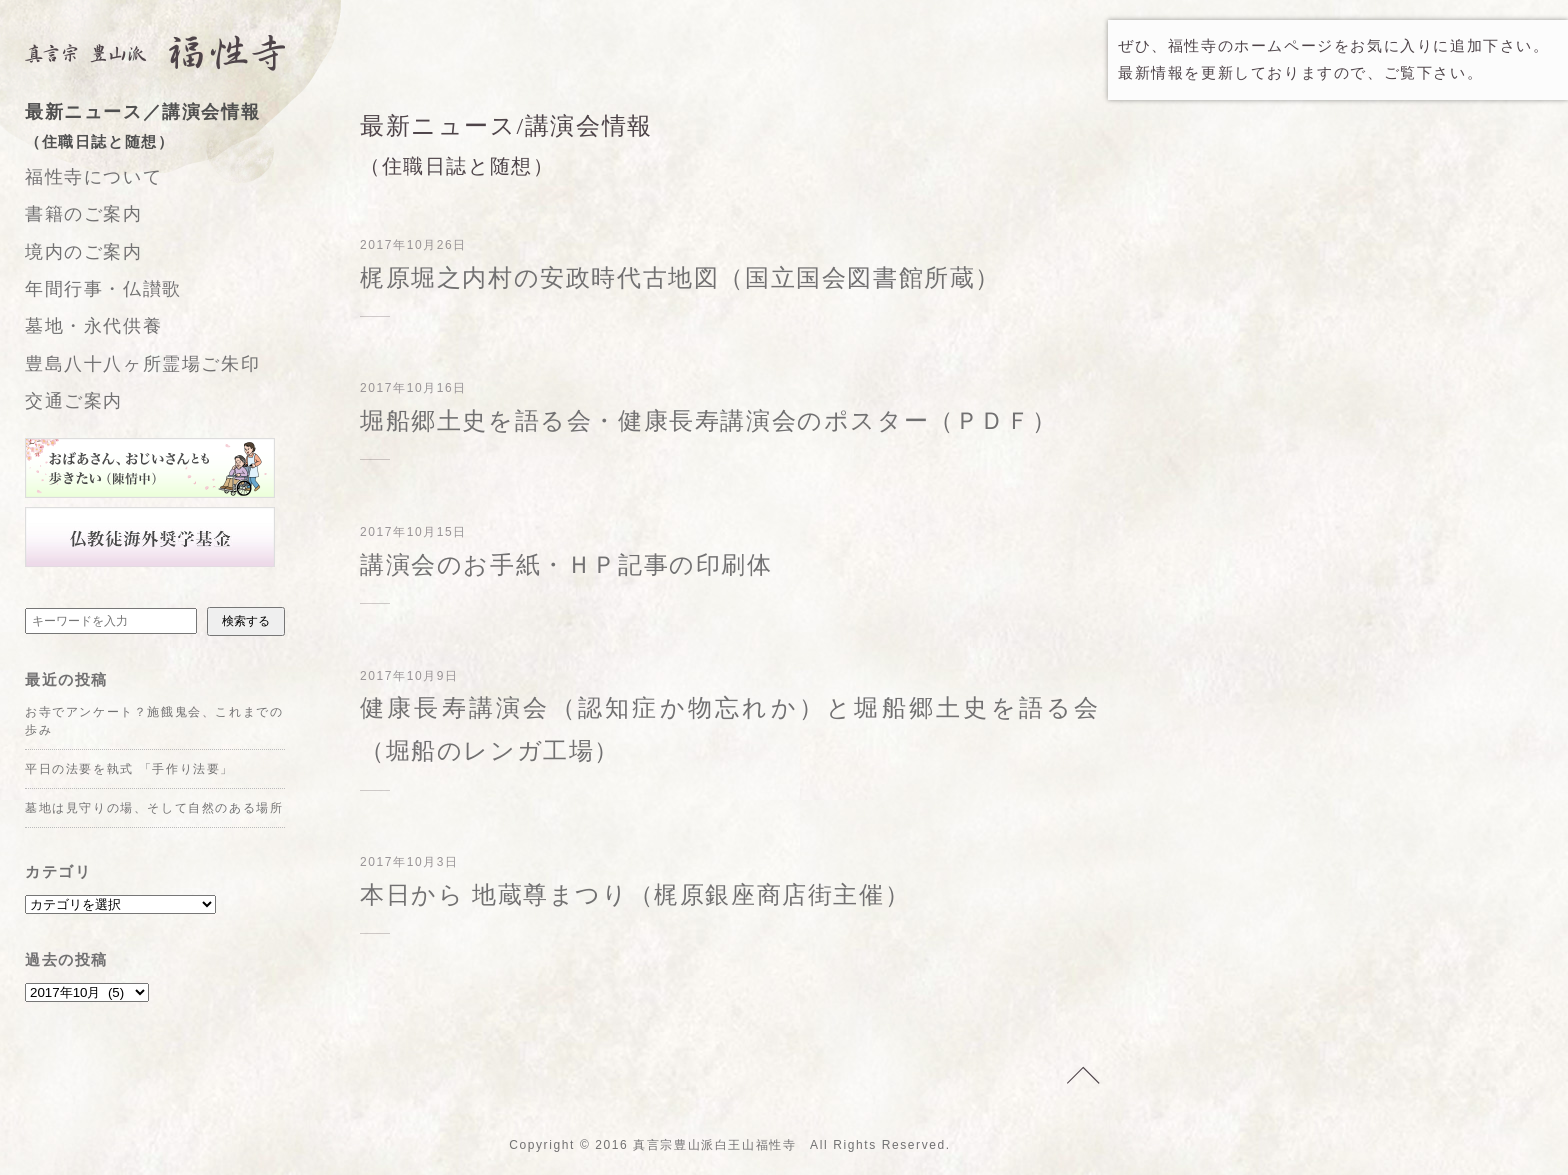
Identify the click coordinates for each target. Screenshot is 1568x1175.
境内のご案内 (84, 252)
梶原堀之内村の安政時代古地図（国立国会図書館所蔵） (680, 278)
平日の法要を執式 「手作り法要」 (129, 769)
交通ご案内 (74, 401)
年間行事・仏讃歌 (103, 289)
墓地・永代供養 (93, 326)
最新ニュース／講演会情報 (175, 129)
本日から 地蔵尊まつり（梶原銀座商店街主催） (635, 895)
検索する (246, 621)
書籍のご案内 (84, 214)
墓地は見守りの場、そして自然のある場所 (154, 808)
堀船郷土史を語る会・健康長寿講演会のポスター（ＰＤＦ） (708, 421)
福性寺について (93, 177)
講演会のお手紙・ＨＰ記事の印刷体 (566, 565)
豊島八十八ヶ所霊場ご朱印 (142, 364)
